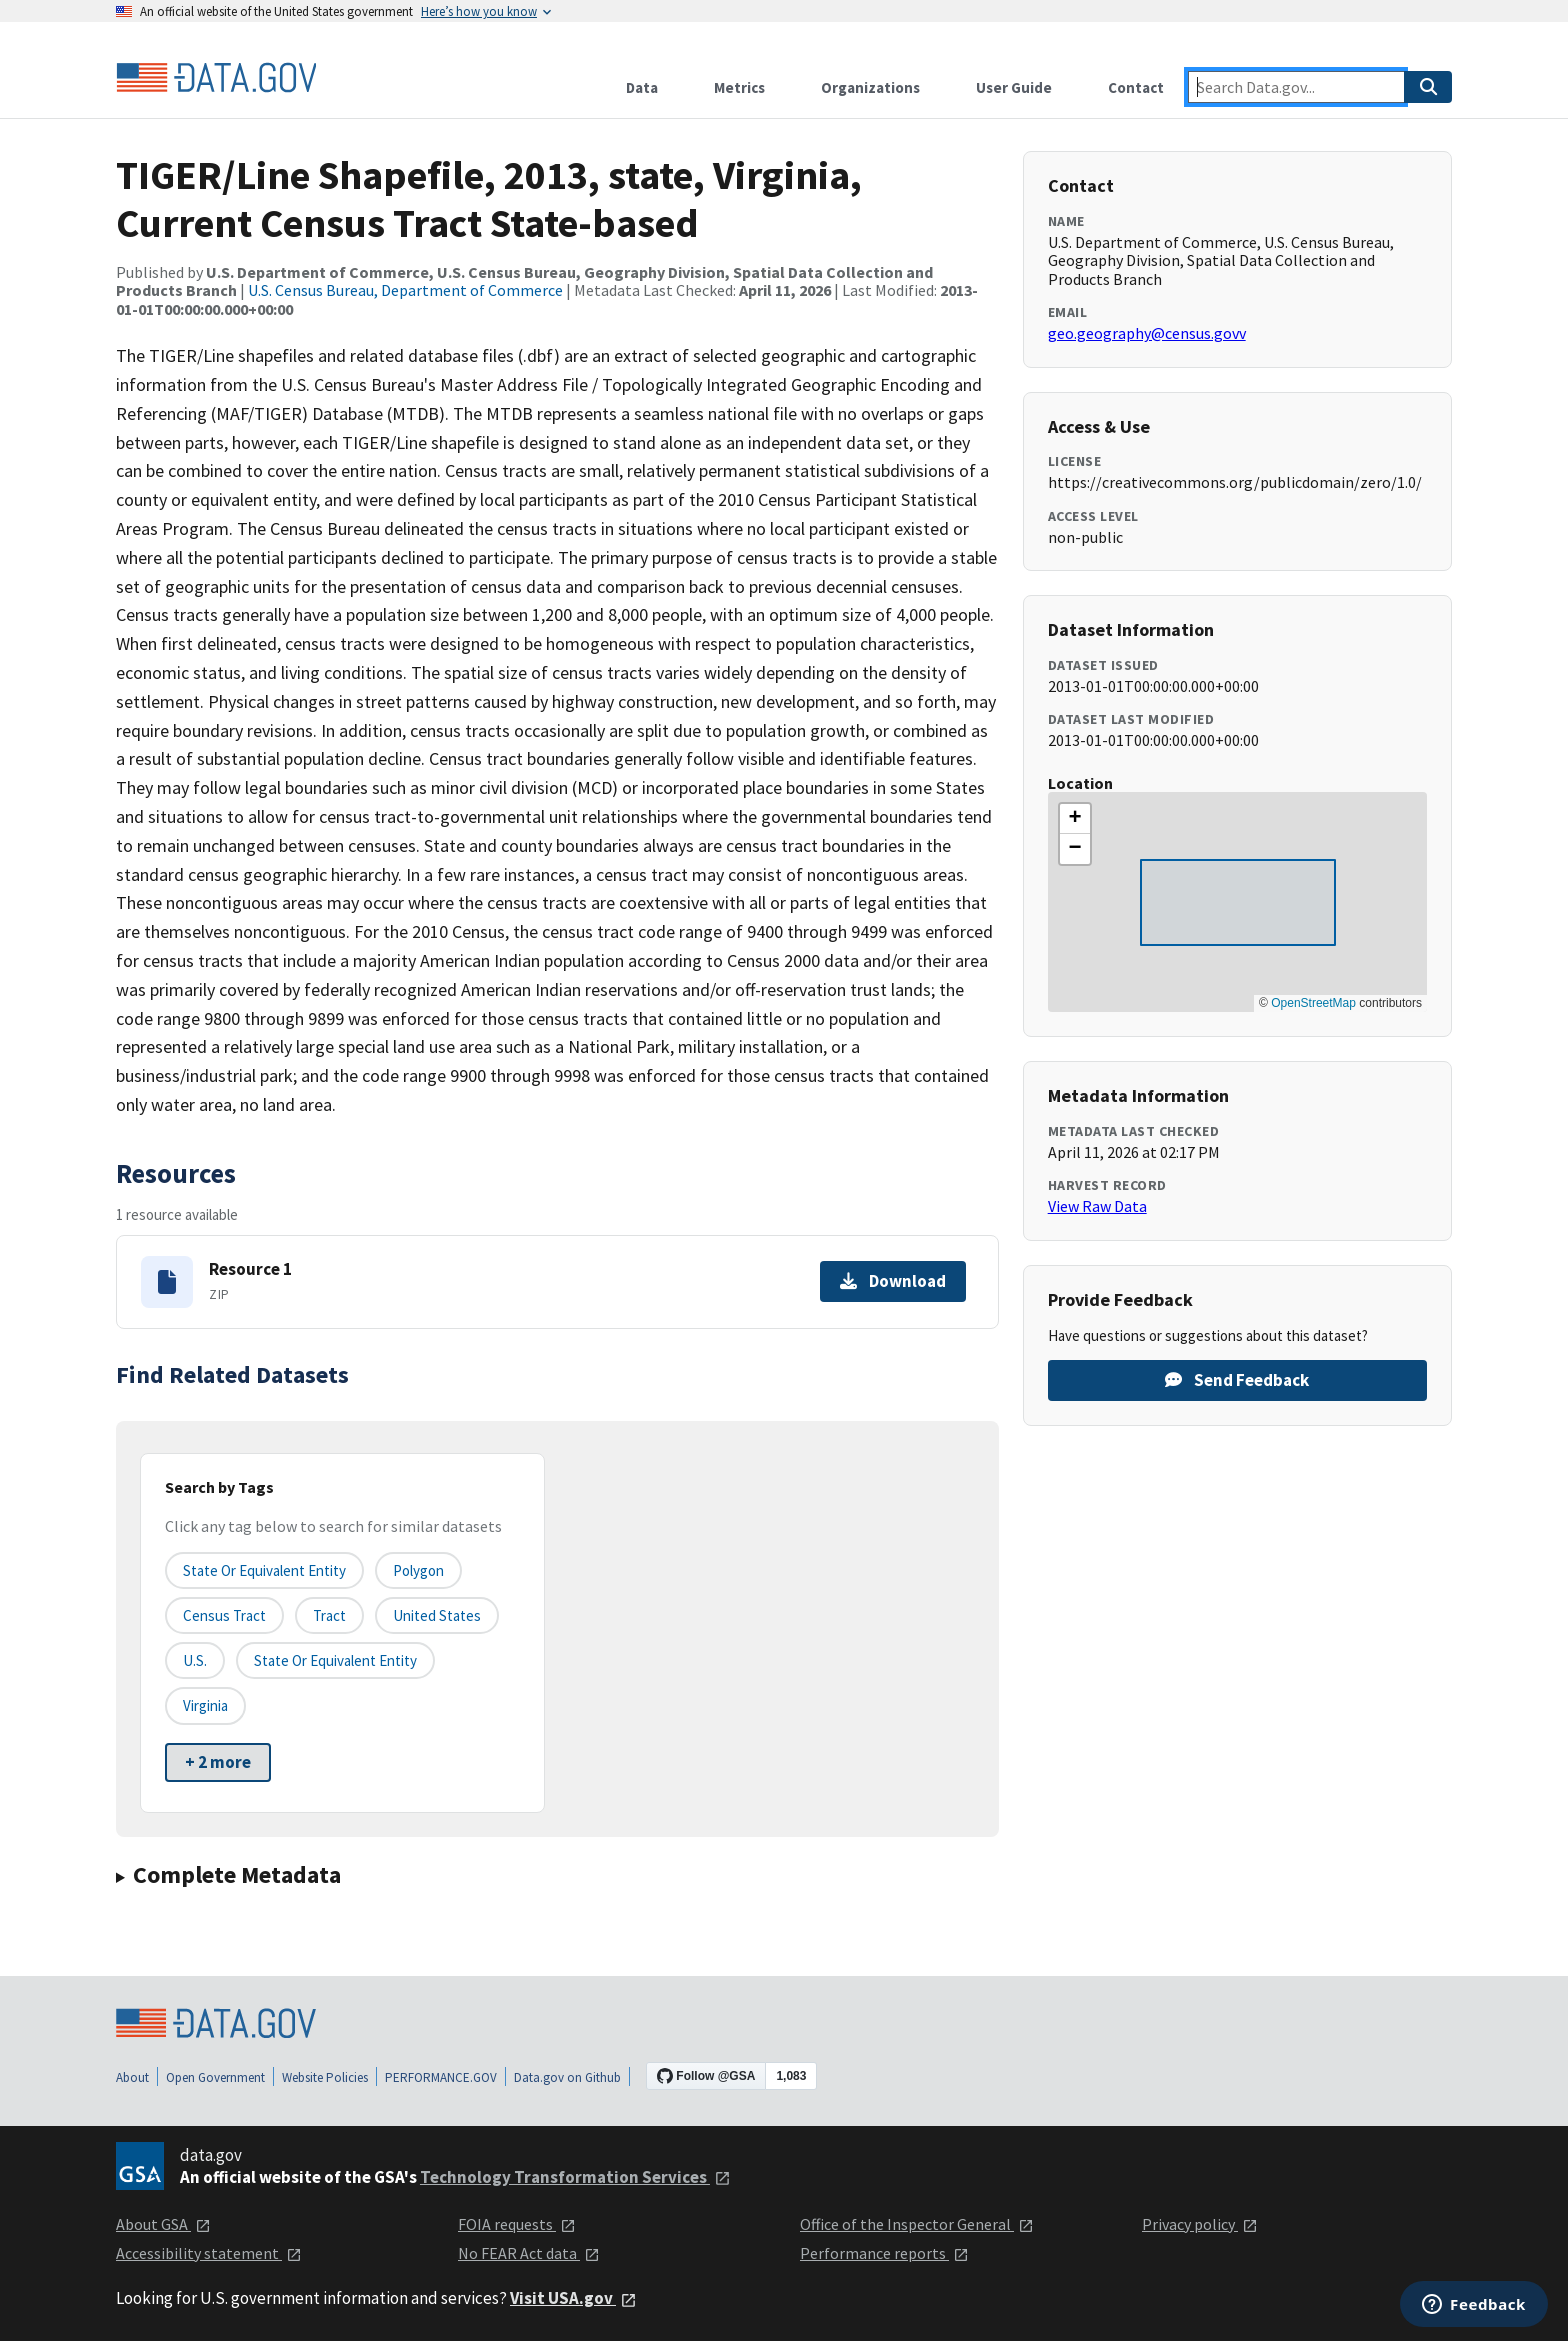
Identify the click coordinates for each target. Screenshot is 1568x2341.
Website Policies (325, 2077)
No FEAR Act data (529, 2253)
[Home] (216, 78)
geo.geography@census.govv (1147, 333)
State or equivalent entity (264, 1570)
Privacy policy (1200, 2224)
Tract (329, 1615)
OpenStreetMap (1313, 1003)
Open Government (215, 2077)
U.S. (195, 1660)
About (132, 2077)
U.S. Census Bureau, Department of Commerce (405, 290)
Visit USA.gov (573, 2298)
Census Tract (224, 1615)
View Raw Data (1097, 1206)
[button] (1075, 819)
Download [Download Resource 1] (893, 1281)
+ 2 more (218, 1762)
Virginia (205, 1705)
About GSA (163, 2224)
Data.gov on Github (567, 2077)
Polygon (418, 1570)
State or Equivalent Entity (335, 1660)
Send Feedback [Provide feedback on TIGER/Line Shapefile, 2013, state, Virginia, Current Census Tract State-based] (1237, 1380)
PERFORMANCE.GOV (441, 2077)
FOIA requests (517, 2224)
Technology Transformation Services (575, 2177)
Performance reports (884, 2253)
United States (437, 1615)
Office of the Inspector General (917, 2224)
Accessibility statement (209, 2253)
